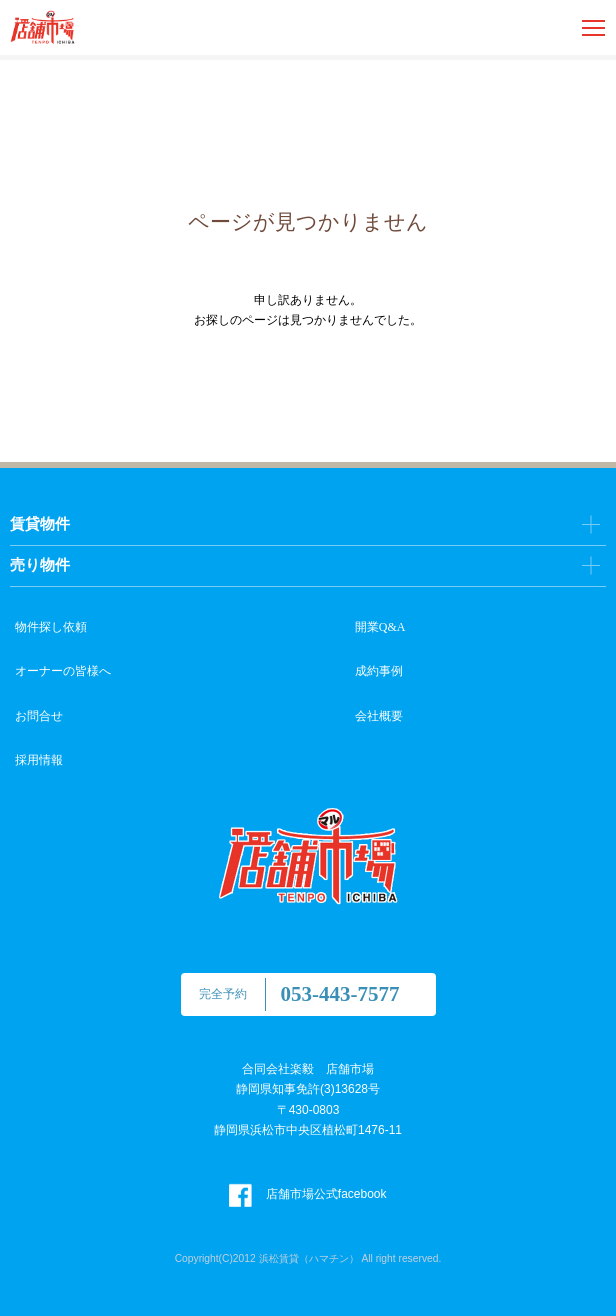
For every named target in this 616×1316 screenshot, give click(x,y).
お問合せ (39, 716)
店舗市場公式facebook (307, 1194)
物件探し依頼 (51, 627)
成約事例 (379, 671)
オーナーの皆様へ (63, 671)
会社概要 (379, 716)
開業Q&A (380, 627)
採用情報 (39, 760)
